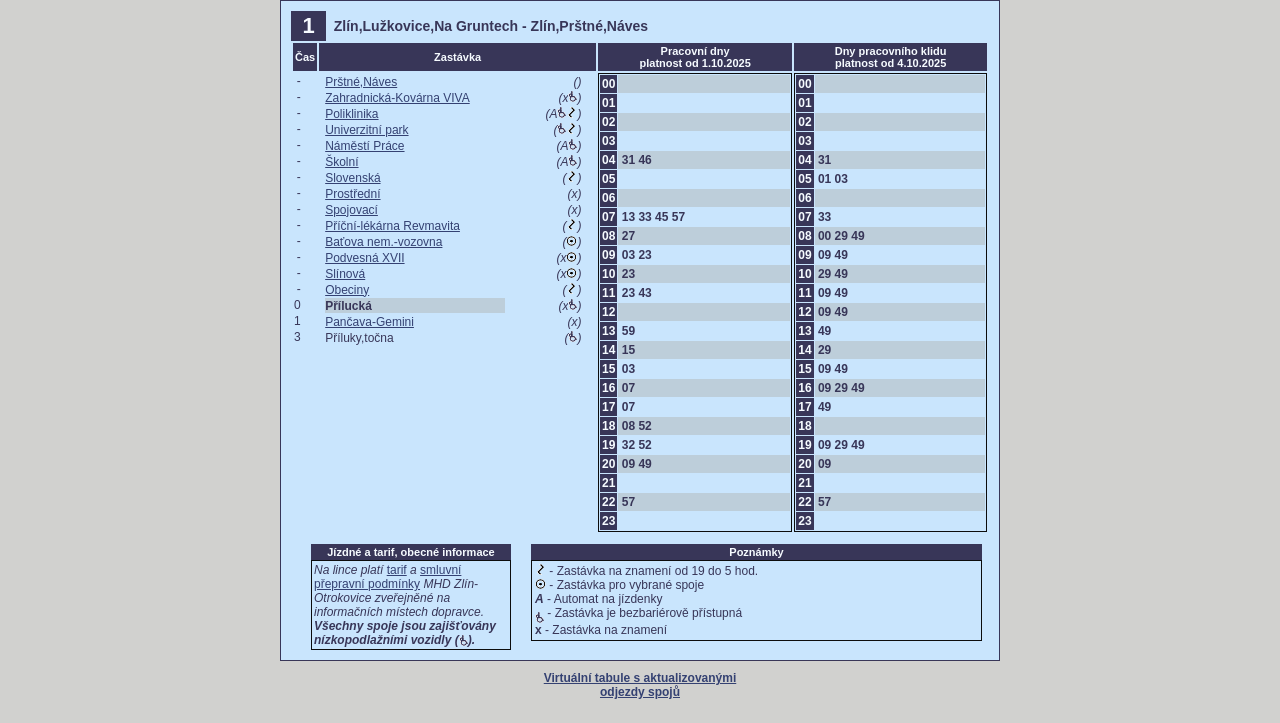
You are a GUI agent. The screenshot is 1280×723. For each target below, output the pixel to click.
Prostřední (352, 194)
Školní (341, 162)
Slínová (345, 274)
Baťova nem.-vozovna (383, 242)
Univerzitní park (366, 130)
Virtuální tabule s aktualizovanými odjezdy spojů (640, 685)
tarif (397, 570)
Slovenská (352, 178)
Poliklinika (351, 114)
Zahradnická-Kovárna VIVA (397, 98)
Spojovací (351, 210)
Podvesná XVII (364, 258)
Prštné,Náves (361, 82)
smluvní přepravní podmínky (387, 577)
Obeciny (347, 290)
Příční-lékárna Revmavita (392, 226)
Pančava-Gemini (369, 322)
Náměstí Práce (364, 146)
